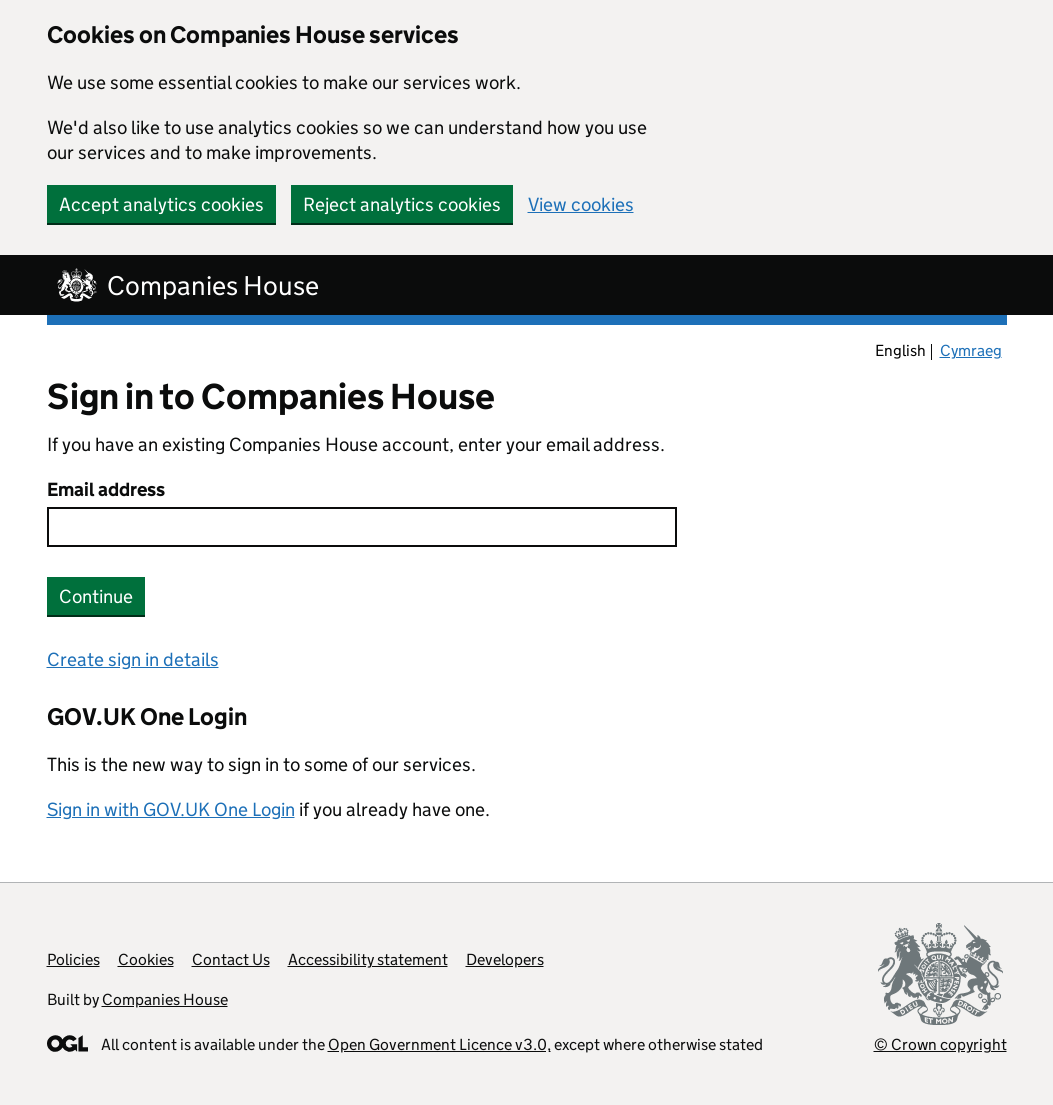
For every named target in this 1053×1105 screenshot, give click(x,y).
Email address (106, 489)
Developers (505, 959)
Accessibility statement (368, 959)
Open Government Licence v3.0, (439, 1044)
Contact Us (231, 959)
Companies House (165, 999)
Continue (96, 596)
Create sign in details (133, 659)
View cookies (581, 204)
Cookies (146, 959)
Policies (73, 959)
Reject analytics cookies (402, 204)
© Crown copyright (940, 1044)
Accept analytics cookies (161, 204)
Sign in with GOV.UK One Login (171, 809)
